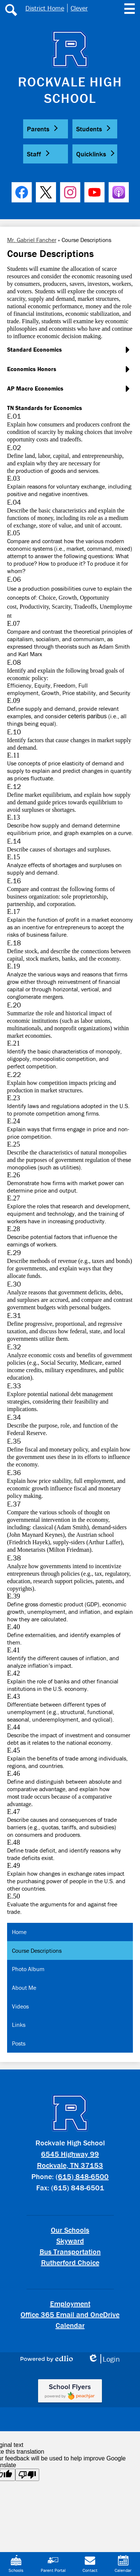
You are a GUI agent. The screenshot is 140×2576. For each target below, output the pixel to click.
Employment (70, 2303)
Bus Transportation (70, 2251)
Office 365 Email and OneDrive (70, 2314)
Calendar (70, 2325)
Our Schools (70, 2229)
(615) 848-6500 (82, 2176)
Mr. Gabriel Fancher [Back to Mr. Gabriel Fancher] (31, 240)
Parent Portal (53, 2564)
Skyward (70, 2240)
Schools (16, 2564)
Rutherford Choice (70, 2262)
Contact (90, 2564)
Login (104, 2359)
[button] (45, 128)
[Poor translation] (27, 2475)
